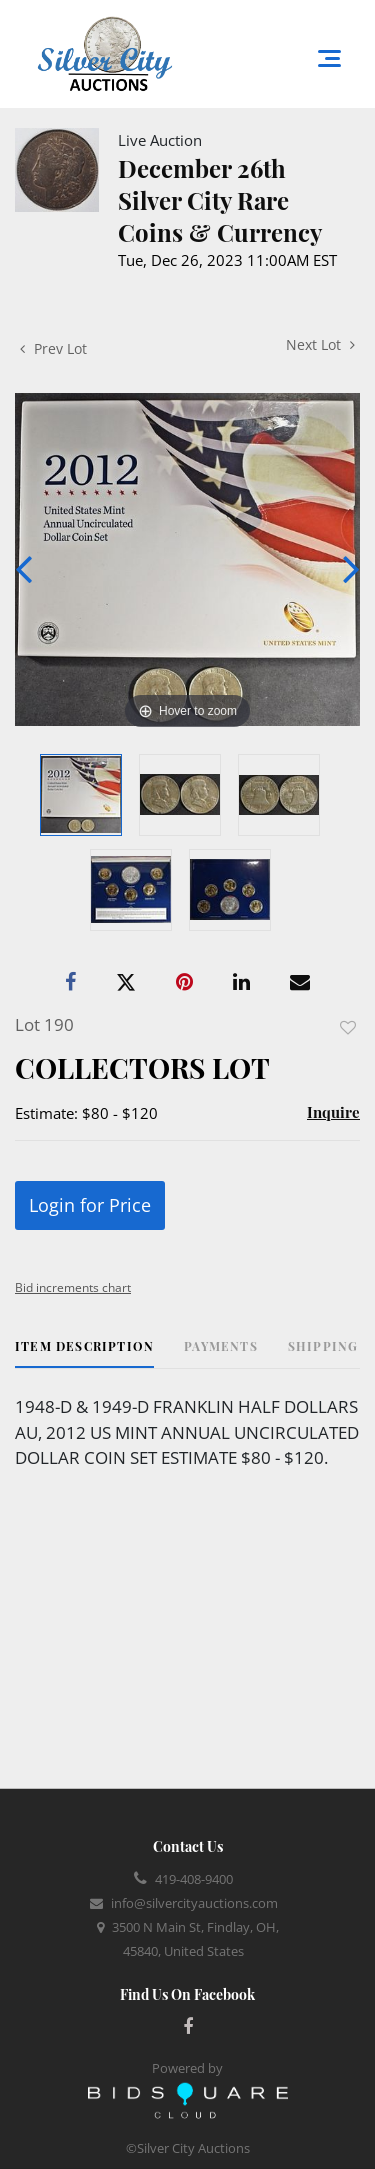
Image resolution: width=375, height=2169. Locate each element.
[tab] (84, 1353)
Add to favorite (348, 1027)
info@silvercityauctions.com (194, 1903)
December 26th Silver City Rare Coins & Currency (220, 200)
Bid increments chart (73, 1287)
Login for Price (90, 1205)
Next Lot (320, 344)
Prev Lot (53, 348)
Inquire (333, 1112)
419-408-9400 (194, 1879)
